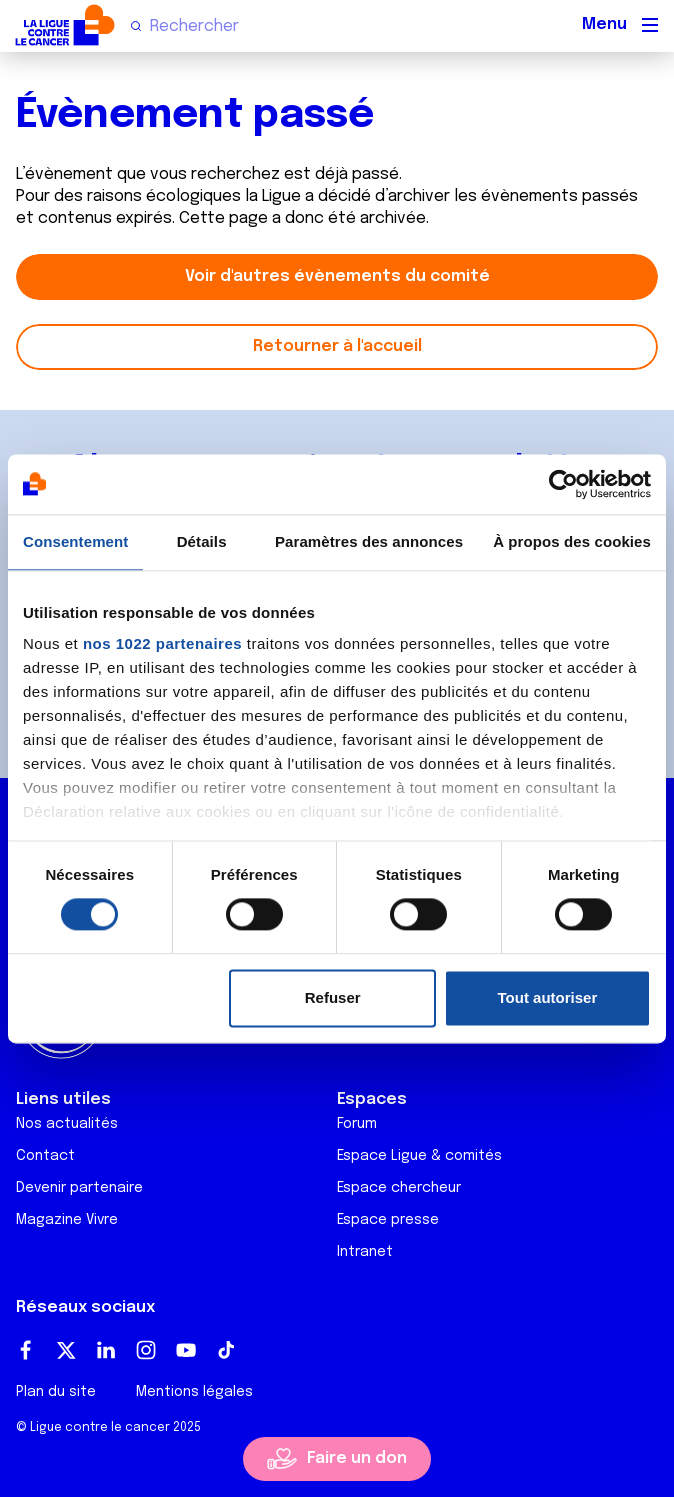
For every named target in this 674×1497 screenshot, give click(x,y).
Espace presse (388, 1220)
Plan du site (56, 1392)
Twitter (66, 1350)
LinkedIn (106, 1350)
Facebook (26, 1350)
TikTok (226, 1350)
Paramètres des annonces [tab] (369, 541)
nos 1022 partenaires (162, 643)
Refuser (333, 997)
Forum (357, 1124)
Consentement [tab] (75, 541)
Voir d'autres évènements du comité (337, 276)
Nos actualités (67, 1124)
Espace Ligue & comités (419, 1156)
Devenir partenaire (79, 1188)
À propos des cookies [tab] (572, 541)
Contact (45, 1156)
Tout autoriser (548, 997)
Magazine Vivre (67, 1220)
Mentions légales (194, 1392)
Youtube (186, 1350)
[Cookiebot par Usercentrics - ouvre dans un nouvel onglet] (563, 484)
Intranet (365, 1252)
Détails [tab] (202, 541)
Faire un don (357, 1458)
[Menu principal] (650, 25)
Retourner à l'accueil (337, 346)
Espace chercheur (399, 1188)
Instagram (146, 1350)
